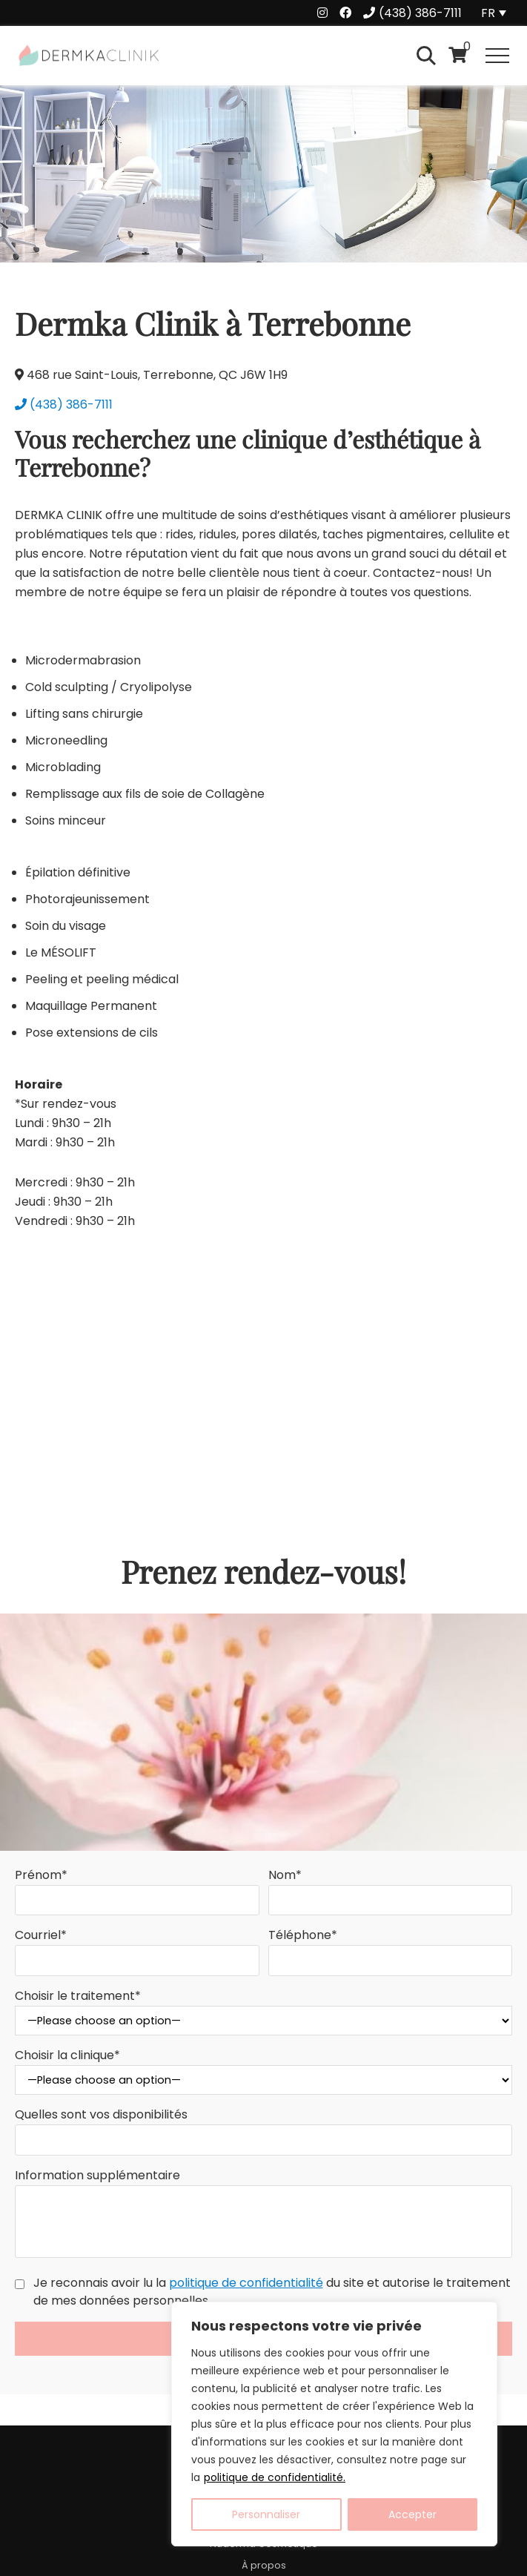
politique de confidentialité (246, 2282)
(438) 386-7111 (64, 404)
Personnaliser (266, 2514)
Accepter (412, 2514)
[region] (334, 2424)
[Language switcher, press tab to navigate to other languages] (496, 13)
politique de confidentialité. (274, 2477)
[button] (497, 55)
